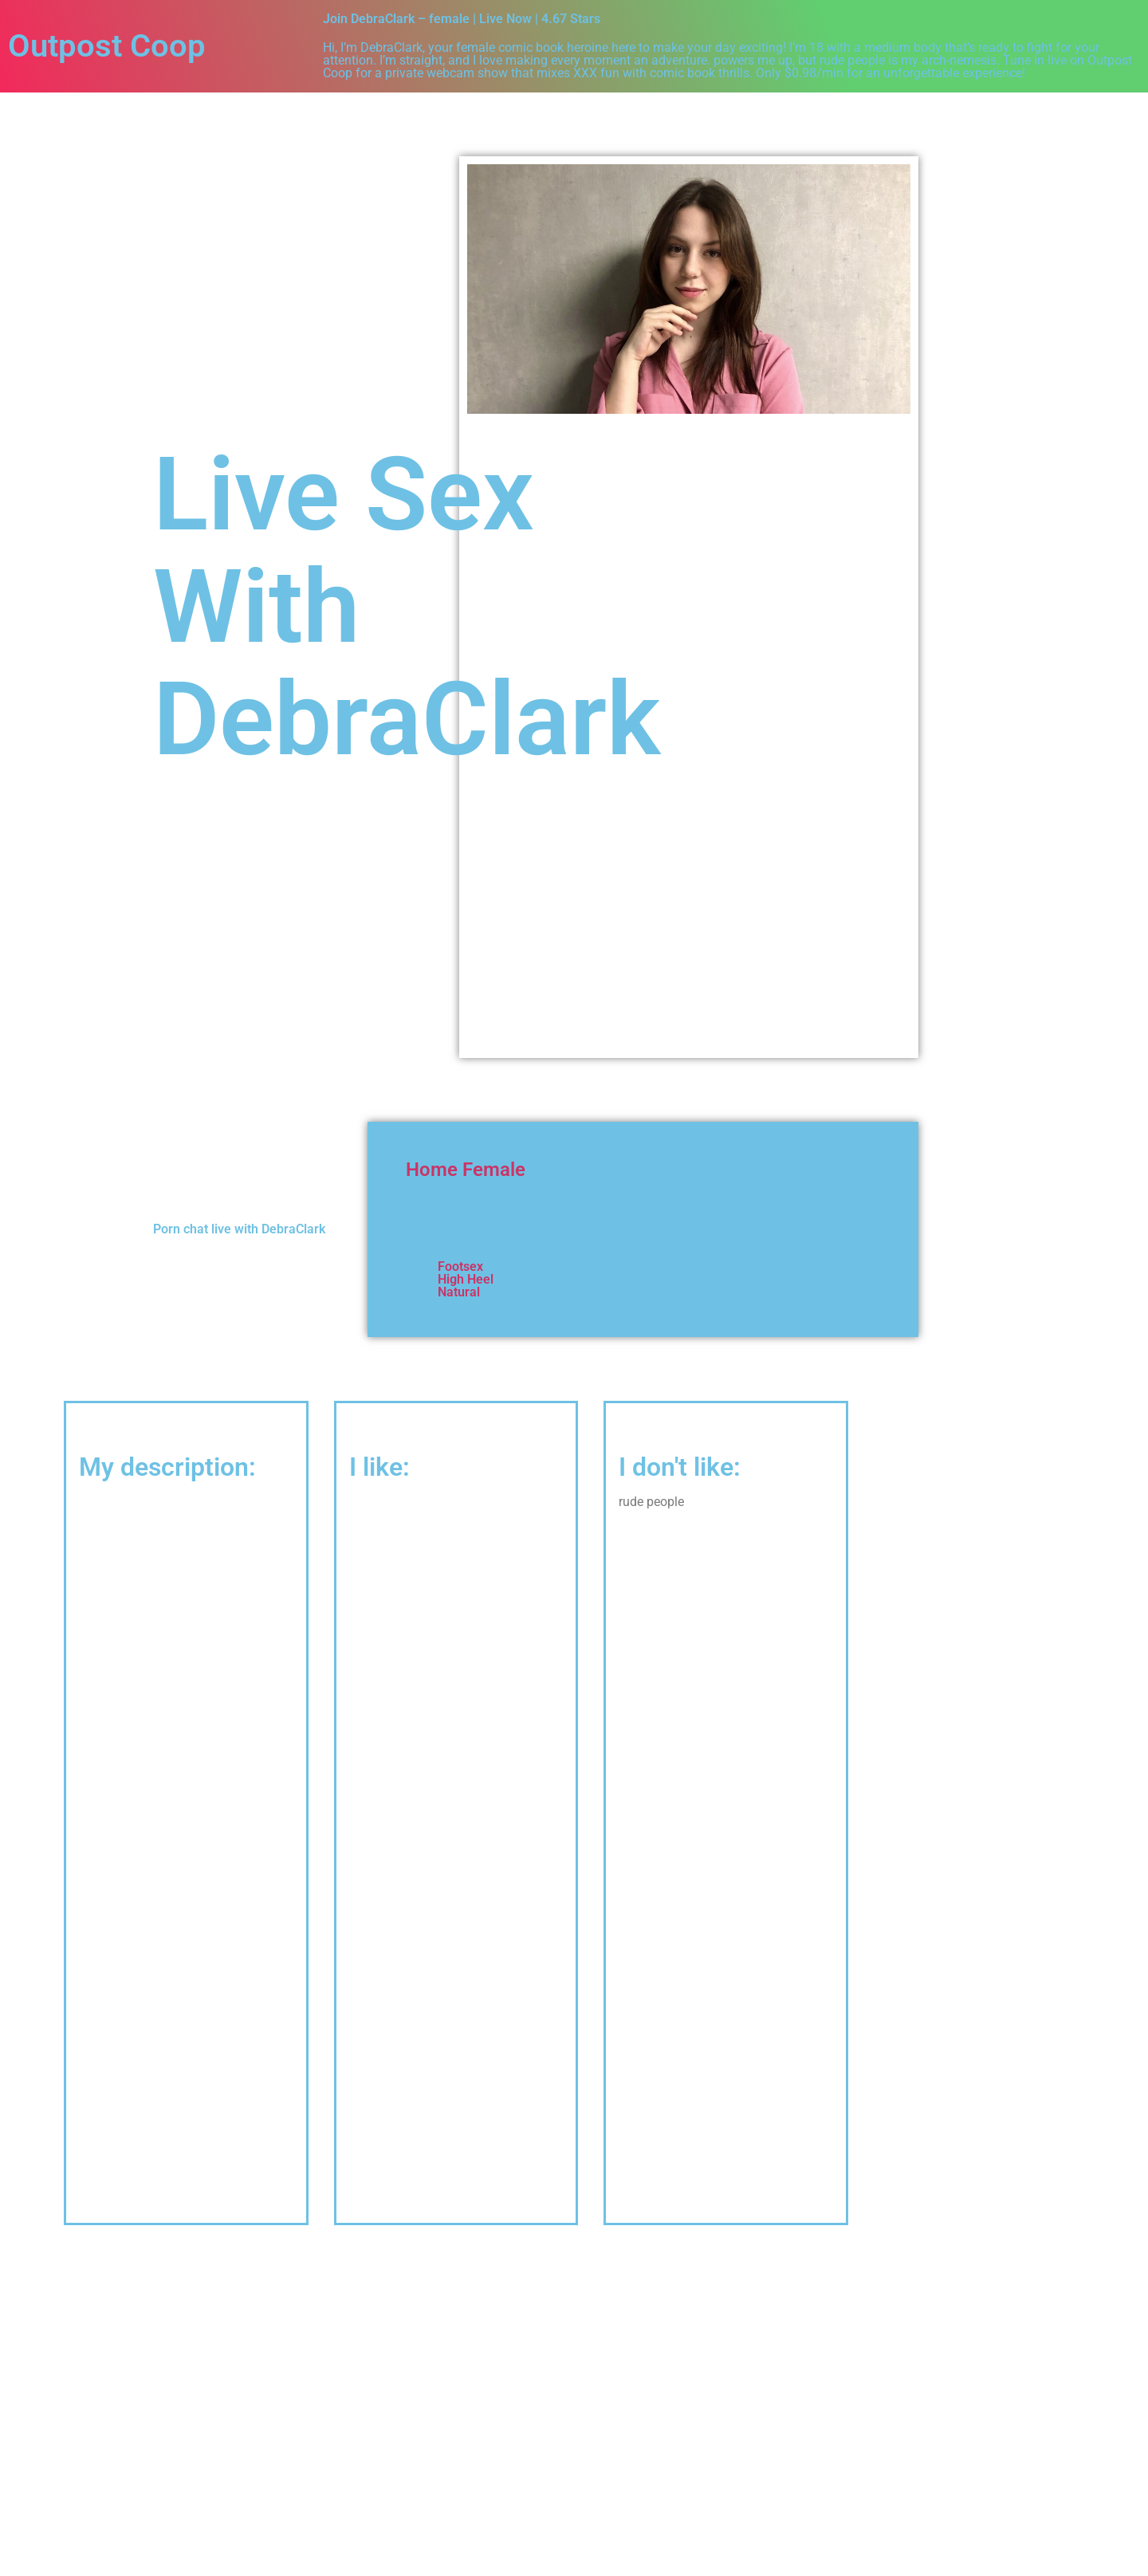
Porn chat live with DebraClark (239, 1229)
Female (493, 1169)
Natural (459, 1292)
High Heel (465, 1279)
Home (432, 1169)
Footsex (460, 1266)
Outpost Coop (107, 46)
